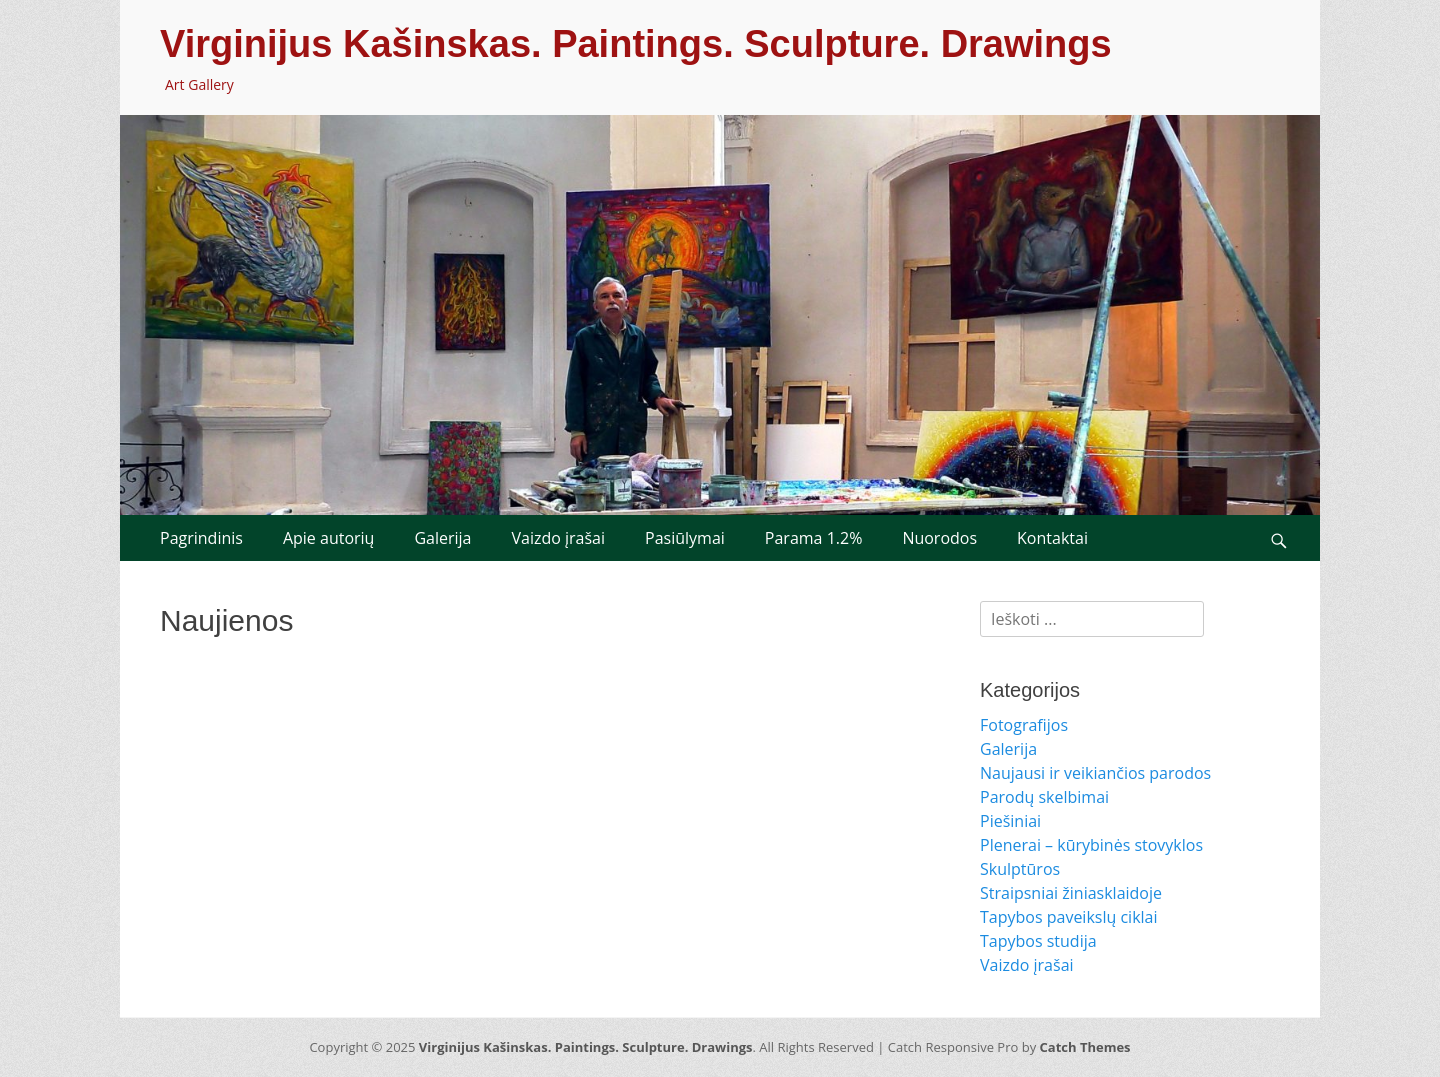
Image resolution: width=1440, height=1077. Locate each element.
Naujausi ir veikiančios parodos (1095, 773)
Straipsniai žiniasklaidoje (1071, 893)
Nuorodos (939, 538)
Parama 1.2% (814, 538)
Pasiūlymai (685, 538)
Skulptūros (1020, 869)
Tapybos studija (1038, 941)
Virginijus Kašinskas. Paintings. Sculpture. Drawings (636, 44)
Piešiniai (1010, 821)
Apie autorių (329, 538)
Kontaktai (1052, 538)
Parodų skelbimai (1044, 797)
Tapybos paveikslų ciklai (1069, 917)
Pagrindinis (201, 538)
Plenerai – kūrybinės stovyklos (1091, 845)
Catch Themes (1085, 1047)
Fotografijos (1024, 725)
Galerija (442, 538)
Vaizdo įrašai (558, 538)
